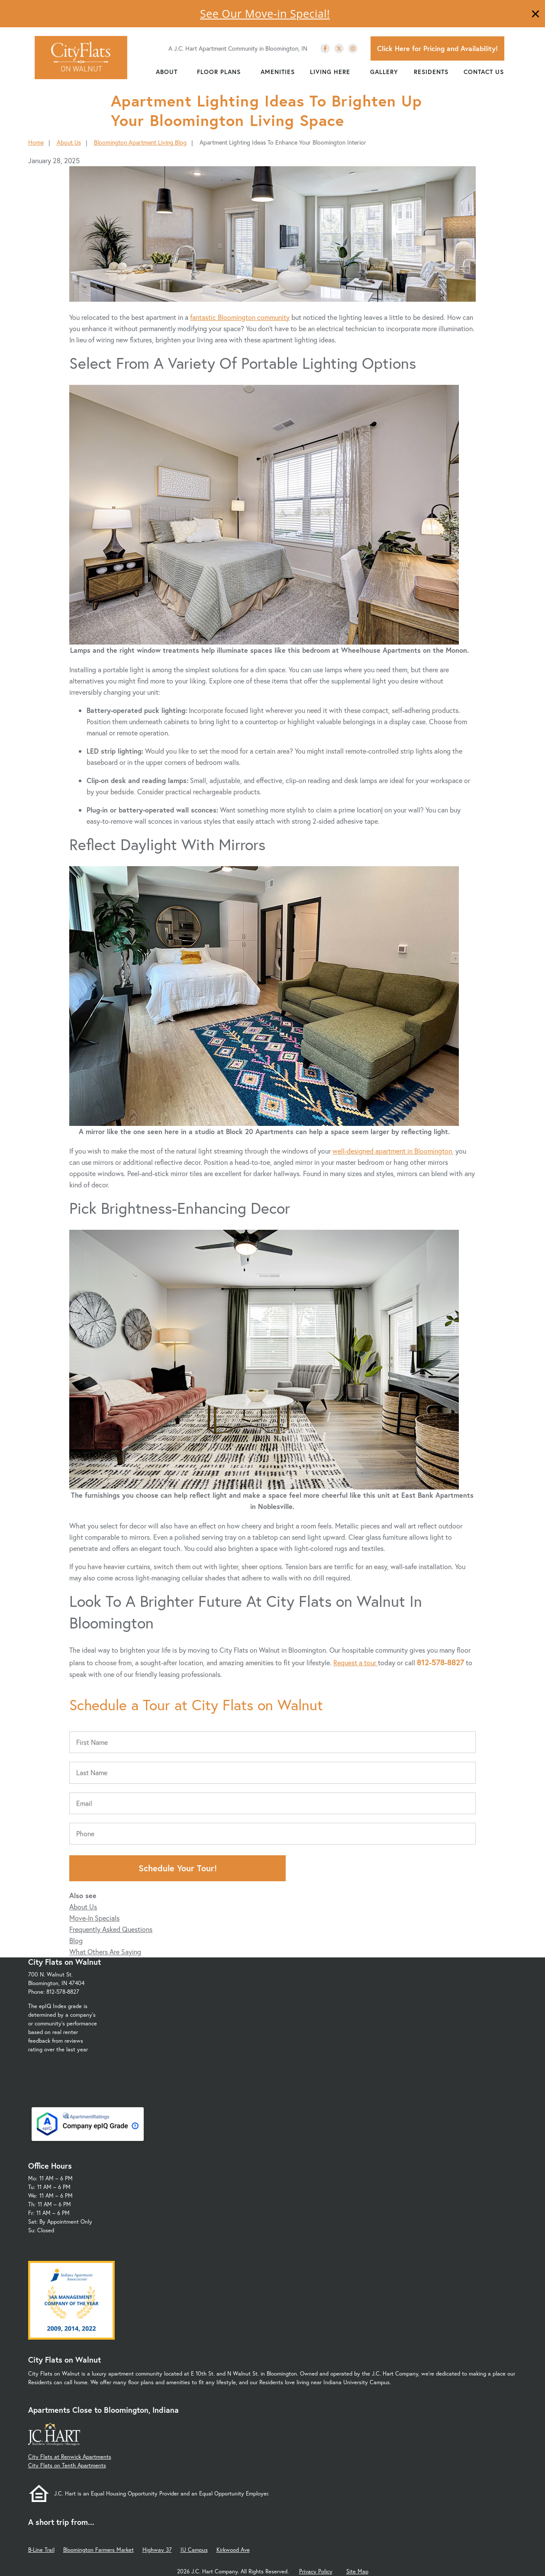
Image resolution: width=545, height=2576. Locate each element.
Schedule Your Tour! (178, 1868)
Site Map (357, 2571)
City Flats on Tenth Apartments (67, 2465)
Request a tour (355, 1662)
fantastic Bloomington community (240, 317)
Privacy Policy (315, 2571)
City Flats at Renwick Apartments (69, 2456)
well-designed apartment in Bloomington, (393, 1150)
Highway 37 (157, 2549)
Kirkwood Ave (233, 2549)
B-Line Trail (41, 2549)
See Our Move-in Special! (265, 13)
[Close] (535, 15)
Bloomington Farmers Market (98, 2549)
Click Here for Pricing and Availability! (437, 48)
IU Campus (194, 2549)
